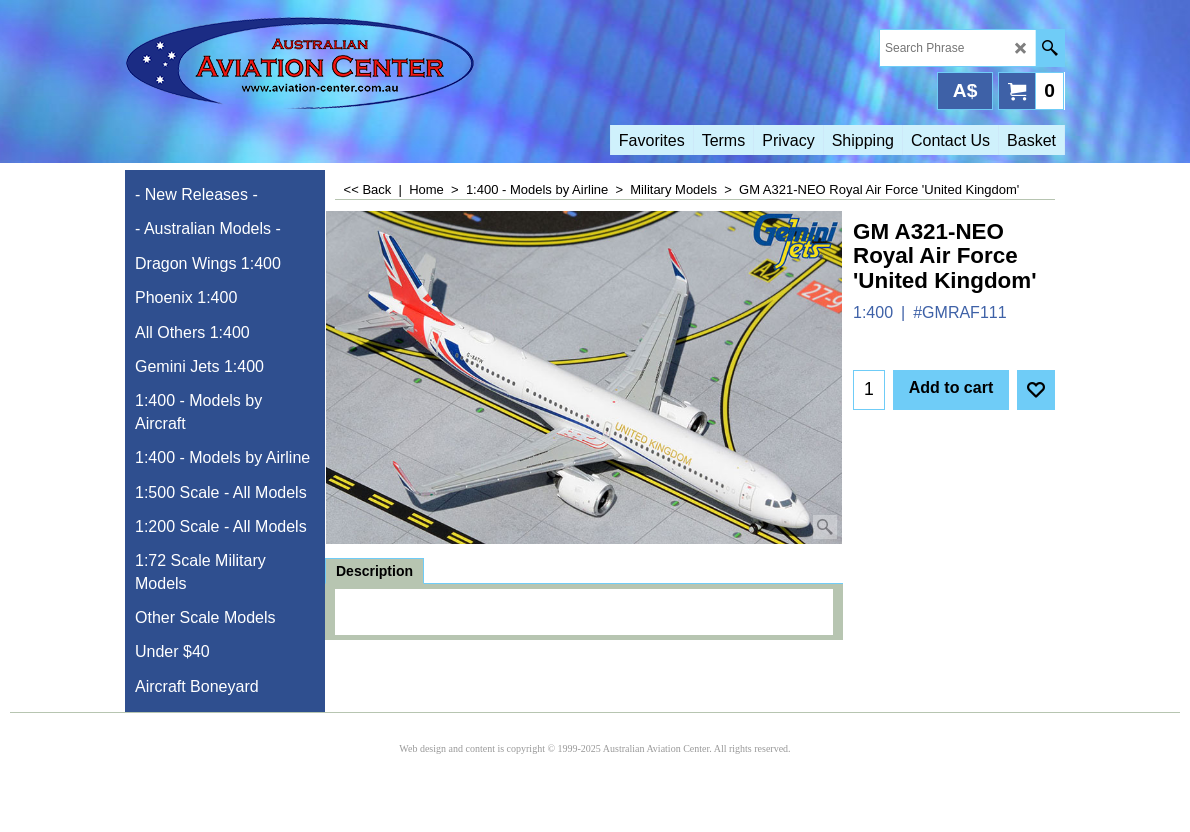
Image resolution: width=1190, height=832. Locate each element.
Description (374, 571)
